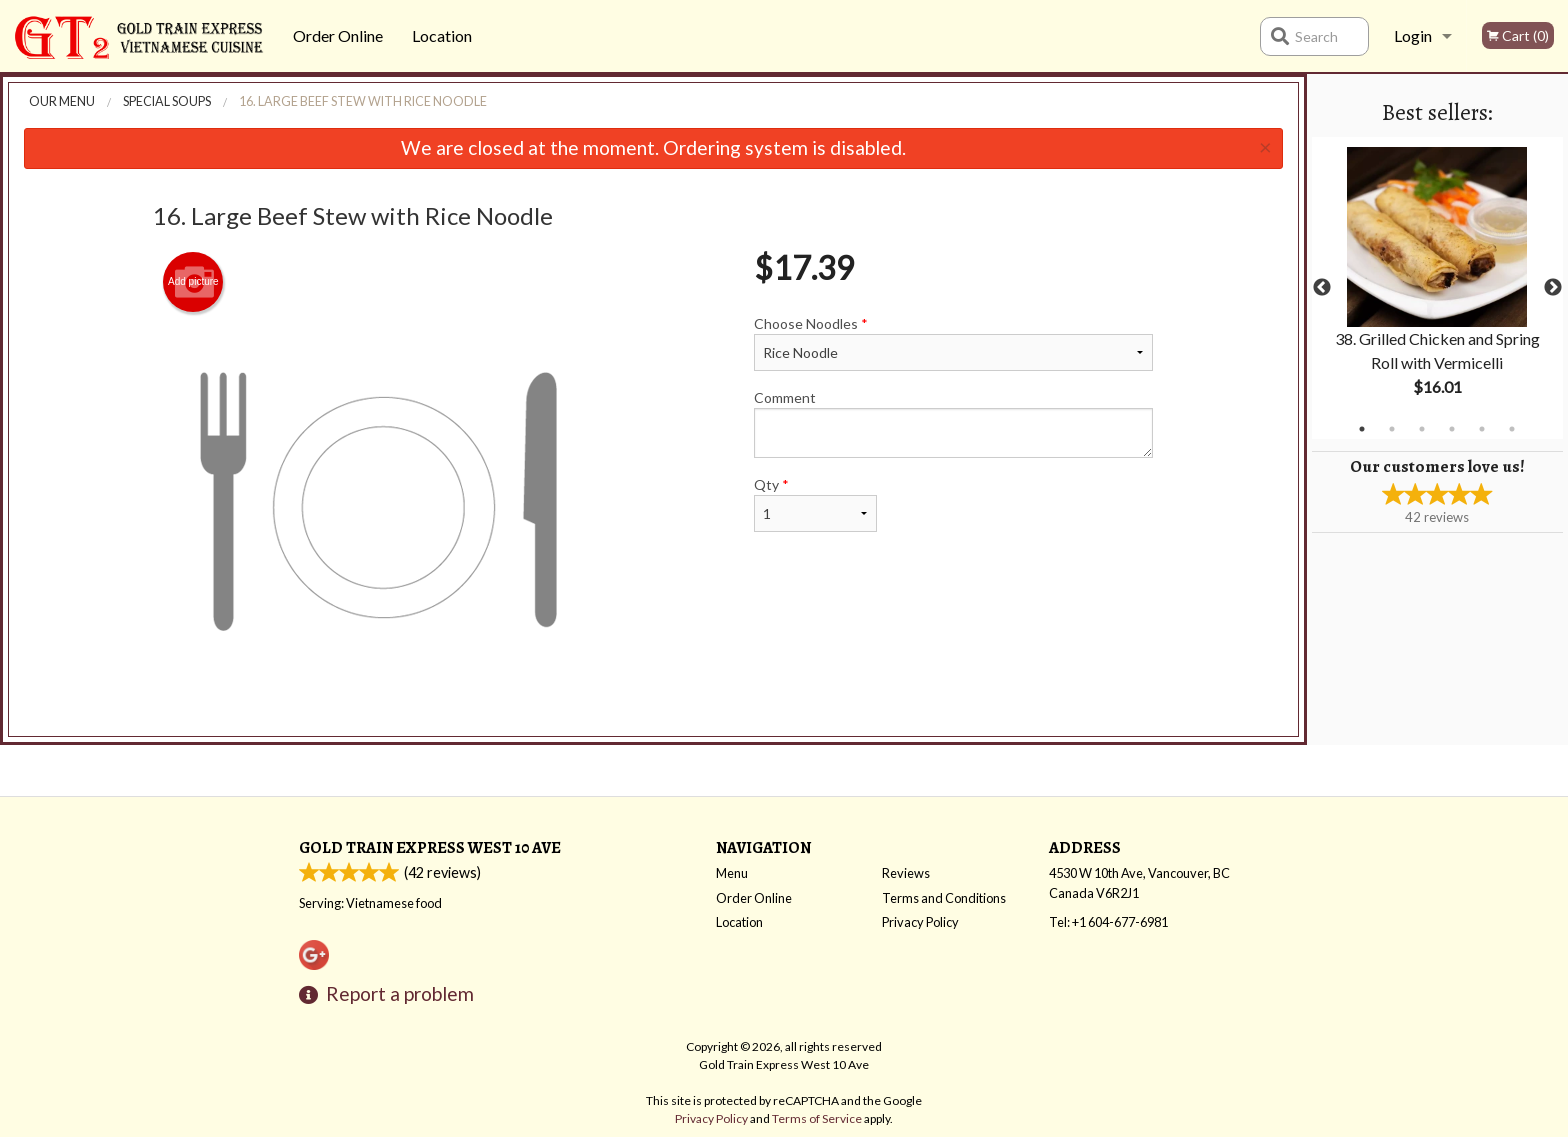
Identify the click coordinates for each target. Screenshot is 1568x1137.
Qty (815, 504)
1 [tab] (1362, 429)
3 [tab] (1422, 429)
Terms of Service (817, 1118)
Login (1413, 35)
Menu (732, 873)
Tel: (1108, 922)
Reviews (906, 873)
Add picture (193, 282)
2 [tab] (1392, 429)
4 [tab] (1452, 429)
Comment (953, 423)
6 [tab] (1512, 429)
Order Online (338, 35)
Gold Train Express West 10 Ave (430, 847)
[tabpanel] (1437, 288)
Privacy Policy (920, 922)
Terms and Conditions (944, 898)
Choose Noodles (953, 343)
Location (442, 35)
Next (1553, 288)
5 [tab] (1482, 429)
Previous (1322, 288)
